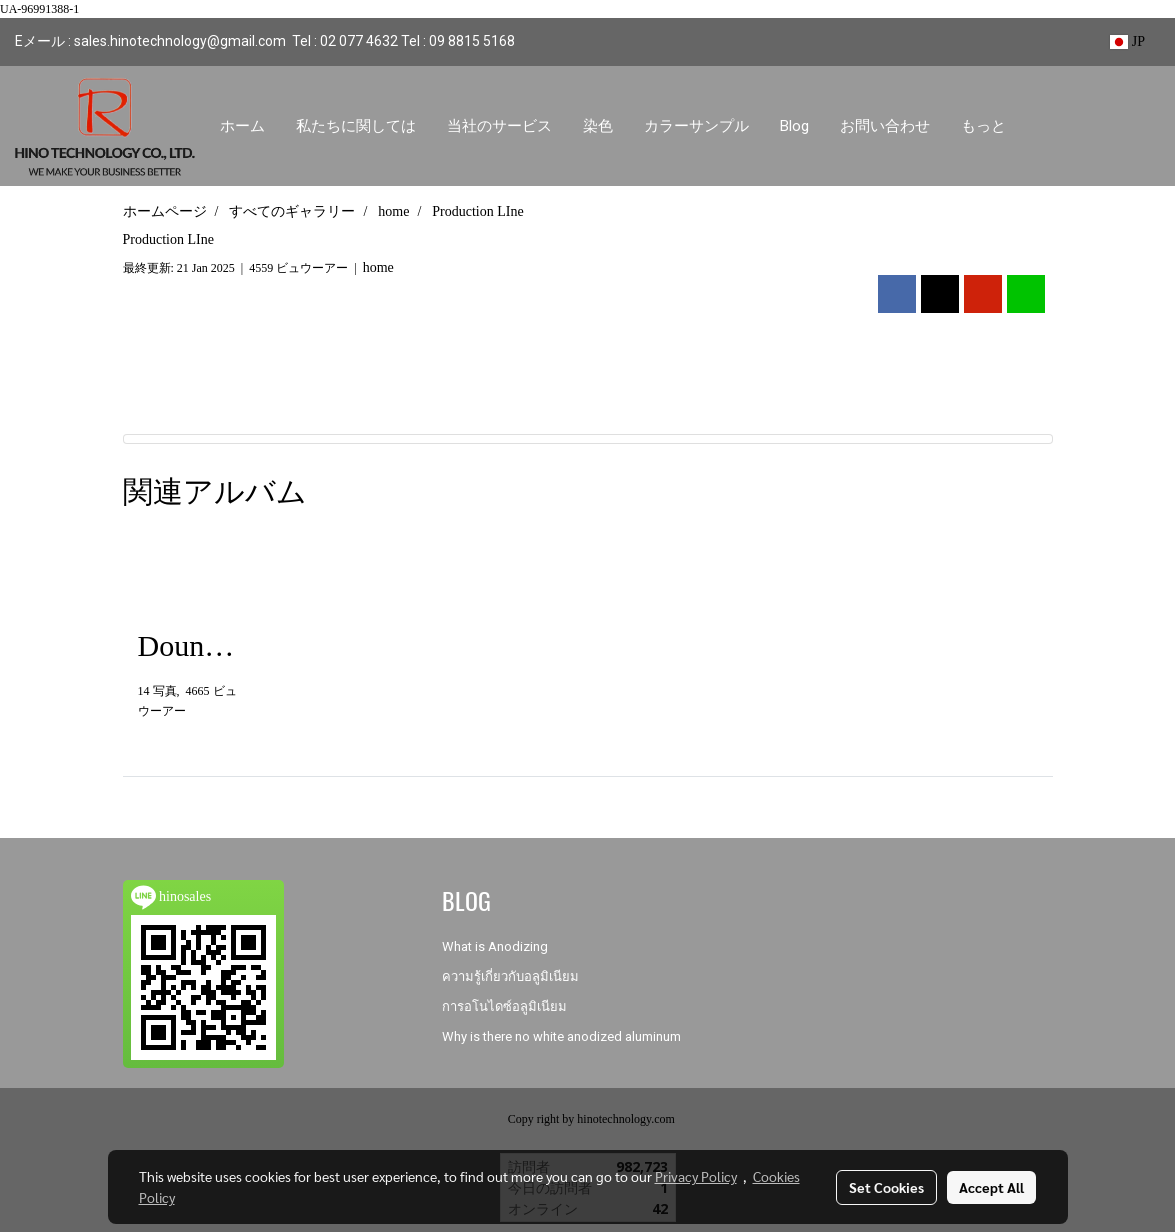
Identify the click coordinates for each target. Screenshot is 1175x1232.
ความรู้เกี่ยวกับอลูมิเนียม (510, 976)
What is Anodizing (495, 946)
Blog (794, 126)
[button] (1039, 126)
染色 (598, 126)
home (378, 267)
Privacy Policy (696, 1176)
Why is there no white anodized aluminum (561, 1036)
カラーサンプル (696, 126)
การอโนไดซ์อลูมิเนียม (504, 1006)
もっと (983, 126)
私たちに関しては (356, 126)
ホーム (242, 126)
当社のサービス (499, 126)
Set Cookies (886, 1187)
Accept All (991, 1187)
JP (1127, 41)
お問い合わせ (885, 126)
